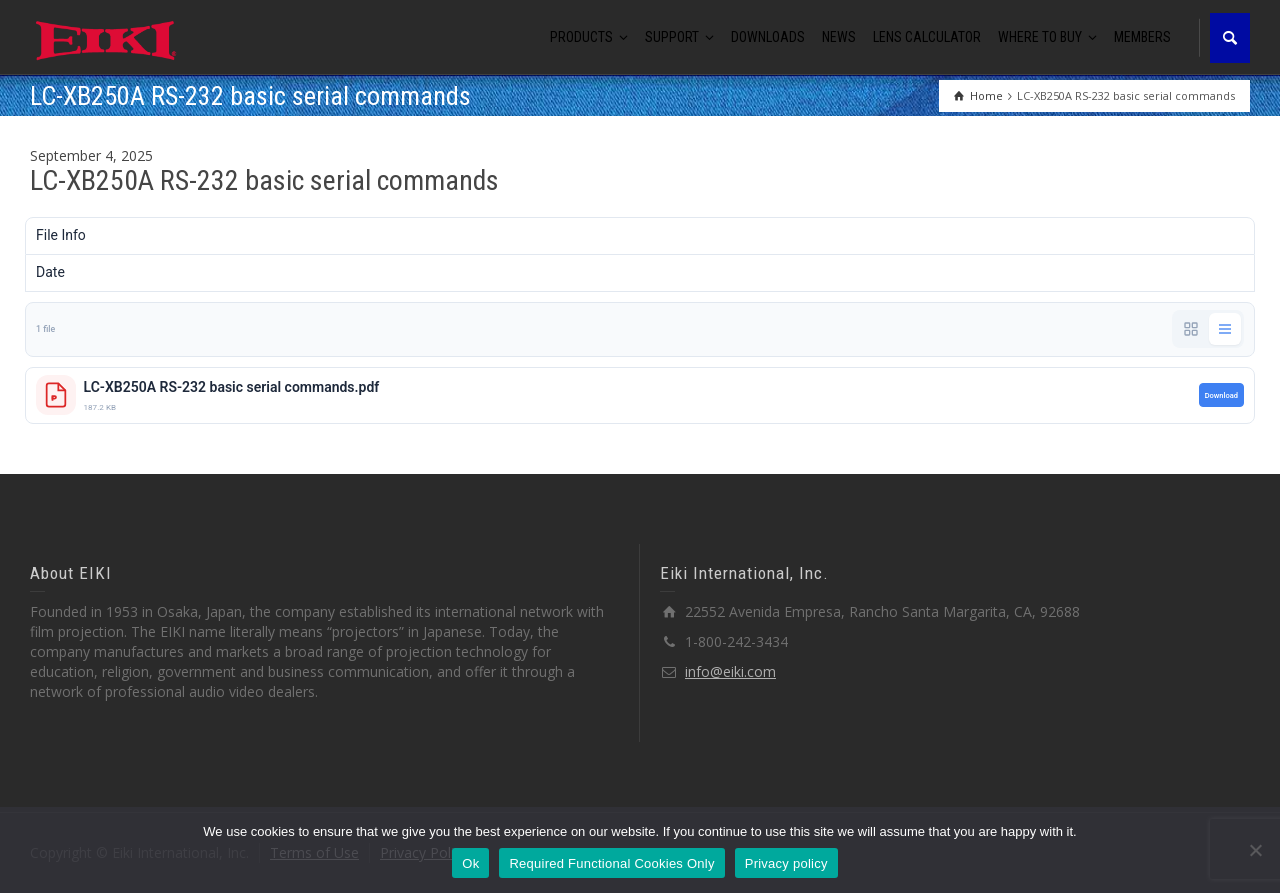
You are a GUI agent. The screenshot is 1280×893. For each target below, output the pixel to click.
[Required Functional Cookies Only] (1255, 850)
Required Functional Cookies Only (611, 863)
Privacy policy (786, 863)
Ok (470, 863)
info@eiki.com (730, 671)
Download (1221, 395)
